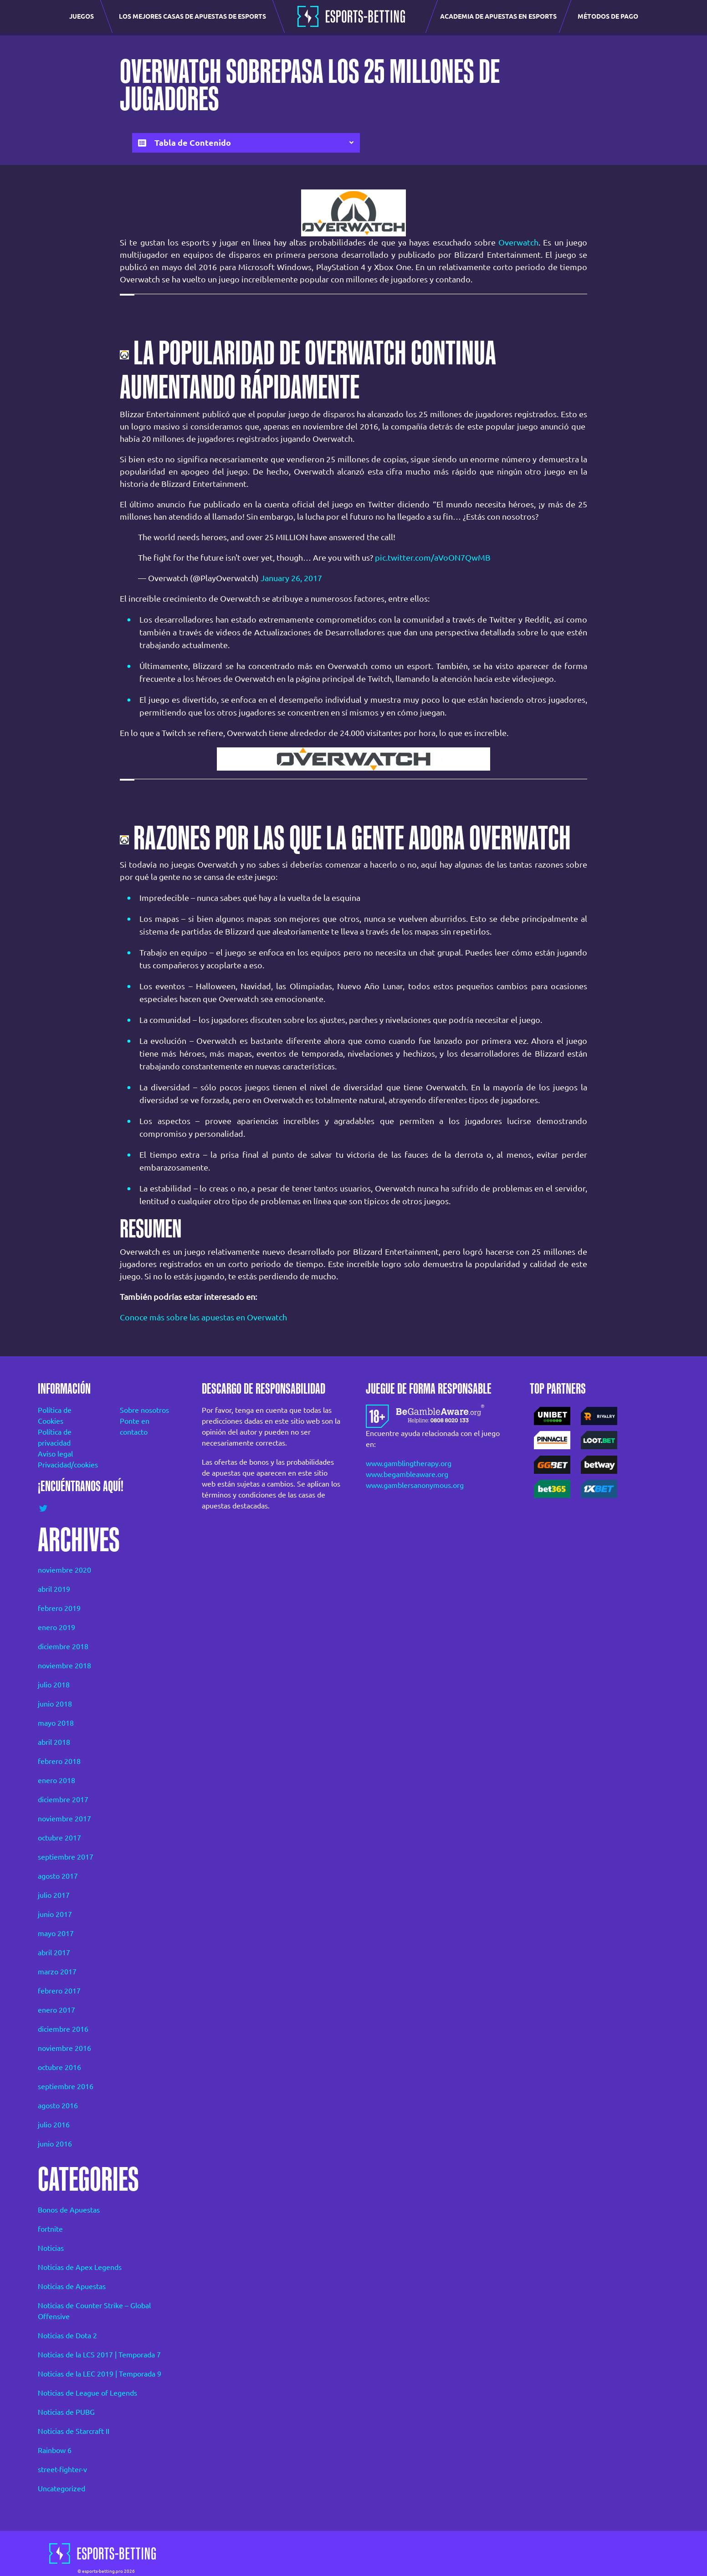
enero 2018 (56, 1780)
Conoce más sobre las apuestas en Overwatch (203, 1317)
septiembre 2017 (65, 1857)
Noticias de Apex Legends (80, 2267)
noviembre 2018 (64, 1665)
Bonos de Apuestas (69, 2210)
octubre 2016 (59, 2067)
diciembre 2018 (63, 1646)
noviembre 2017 (64, 1818)
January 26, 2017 (291, 578)
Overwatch (518, 242)
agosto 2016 (58, 2105)
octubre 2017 (59, 1838)
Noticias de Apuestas (72, 2286)
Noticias (51, 2248)
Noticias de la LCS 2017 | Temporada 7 (99, 2355)
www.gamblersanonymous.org (415, 1485)
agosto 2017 (58, 1876)
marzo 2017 (57, 1972)
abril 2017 (54, 1952)
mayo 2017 (56, 1933)
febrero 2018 (59, 1761)
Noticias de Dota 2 (67, 2335)
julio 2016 (54, 2125)
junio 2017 (55, 1914)
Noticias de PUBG (66, 2412)
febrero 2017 (59, 1991)
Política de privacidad (55, 1437)
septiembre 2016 (65, 2086)
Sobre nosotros (144, 1410)
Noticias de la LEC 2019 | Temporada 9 (99, 2374)
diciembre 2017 (63, 1799)
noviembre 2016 (64, 2048)
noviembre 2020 (64, 1570)
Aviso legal (55, 1454)
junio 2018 (55, 1704)
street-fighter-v (62, 2469)
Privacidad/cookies (66, 1465)
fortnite (50, 2229)
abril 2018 (54, 1742)
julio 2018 (54, 1685)
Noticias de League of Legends (87, 2393)
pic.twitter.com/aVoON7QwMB (433, 557)
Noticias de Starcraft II (73, 2431)
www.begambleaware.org (407, 1474)
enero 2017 (56, 2010)
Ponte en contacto (134, 1426)
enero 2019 (56, 1627)
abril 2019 (54, 1589)
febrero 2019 (59, 1608)
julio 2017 (54, 1895)
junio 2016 (55, 2144)
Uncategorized (61, 2488)
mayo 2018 (56, 1723)
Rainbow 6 (55, 2450)
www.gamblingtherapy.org (408, 1463)
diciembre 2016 (63, 2029)
